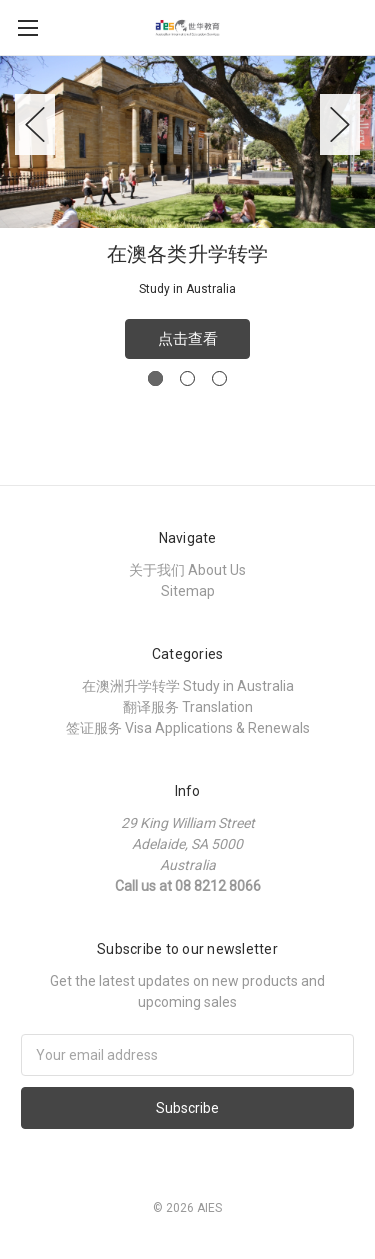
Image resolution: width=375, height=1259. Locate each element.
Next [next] (340, 124)
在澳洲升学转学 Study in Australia (188, 686)
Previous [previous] (35, 124)
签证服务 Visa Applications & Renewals (188, 728)
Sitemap (188, 591)
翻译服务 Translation (188, 707)
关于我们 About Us (187, 570)
